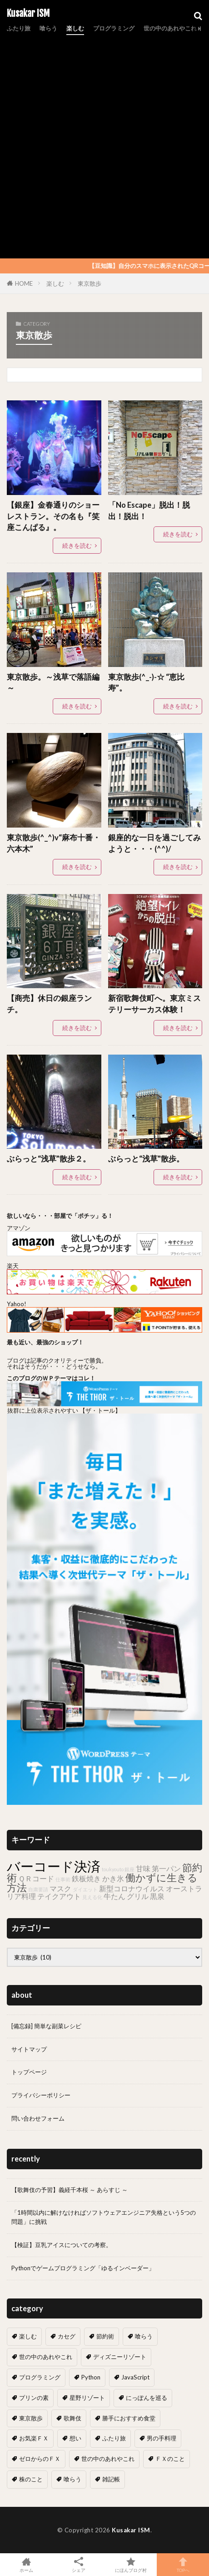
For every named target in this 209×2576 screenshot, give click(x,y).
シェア (78, 2565)
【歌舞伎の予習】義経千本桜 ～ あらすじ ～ (69, 2189)
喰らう (48, 28)
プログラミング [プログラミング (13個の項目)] (39, 2377)
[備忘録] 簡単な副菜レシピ (46, 2026)
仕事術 (62, 1879)
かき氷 (113, 1878)
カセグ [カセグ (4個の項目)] (66, 2336)
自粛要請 (38, 1889)
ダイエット (85, 1889)
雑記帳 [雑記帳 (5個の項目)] (111, 2479)
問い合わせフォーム (38, 2118)
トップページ (29, 2072)
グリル (138, 1896)
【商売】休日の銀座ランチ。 (49, 1004)
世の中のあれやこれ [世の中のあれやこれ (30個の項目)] (45, 2356)
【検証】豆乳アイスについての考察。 (61, 2244)
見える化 (92, 1897)
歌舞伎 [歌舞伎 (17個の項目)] (72, 2418)
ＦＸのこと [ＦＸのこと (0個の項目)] (170, 2458)
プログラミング (113, 28)
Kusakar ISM (28, 13)
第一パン (166, 1868)
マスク (60, 1888)
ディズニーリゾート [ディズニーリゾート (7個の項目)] (119, 2356)
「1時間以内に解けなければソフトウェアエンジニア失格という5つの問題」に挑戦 (103, 2217)
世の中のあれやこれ (170, 28)
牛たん (114, 1896)
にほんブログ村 (130, 2564)
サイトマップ (29, 2049)
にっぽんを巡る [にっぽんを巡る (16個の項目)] (146, 2397)
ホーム (26, 2564)
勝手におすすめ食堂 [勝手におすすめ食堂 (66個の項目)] (128, 2418)
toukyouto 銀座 (118, 1869)
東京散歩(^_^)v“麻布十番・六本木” (53, 843)
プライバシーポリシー (40, 2095)
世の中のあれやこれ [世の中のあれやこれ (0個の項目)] (107, 2458)
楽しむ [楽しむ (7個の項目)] (28, 2336)
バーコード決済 (53, 1866)
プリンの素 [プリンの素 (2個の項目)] (34, 2397)
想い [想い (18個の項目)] (75, 2438)
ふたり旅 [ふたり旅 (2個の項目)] (114, 2438)
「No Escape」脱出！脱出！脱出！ (149, 510)
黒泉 (157, 1896)
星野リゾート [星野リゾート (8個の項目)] (87, 2397)
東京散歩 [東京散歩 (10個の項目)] (31, 2418)
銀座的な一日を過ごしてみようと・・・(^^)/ (154, 843)
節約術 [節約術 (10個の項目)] (105, 2336)
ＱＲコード (36, 1878)
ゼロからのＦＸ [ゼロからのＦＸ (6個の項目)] (39, 2458)
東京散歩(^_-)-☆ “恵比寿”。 (146, 682)
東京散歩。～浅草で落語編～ (53, 682)
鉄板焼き (86, 1878)
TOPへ (183, 2564)
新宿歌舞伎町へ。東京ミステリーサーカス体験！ (154, 1004)
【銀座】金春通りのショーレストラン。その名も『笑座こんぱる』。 (53, 516)
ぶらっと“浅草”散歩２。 (48, 1158)
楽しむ (75, 28)
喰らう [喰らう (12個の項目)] (144, 2336)
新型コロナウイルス (131, 1888)
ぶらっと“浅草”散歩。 (146, 1158)
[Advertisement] (104, 144)
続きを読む (77, 545)
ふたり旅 (18, 28)
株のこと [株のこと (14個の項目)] (31, 2479)
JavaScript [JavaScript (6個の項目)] (135, 2377)
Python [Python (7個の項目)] (90, 2377)
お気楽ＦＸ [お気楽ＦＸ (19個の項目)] (34, 2438)
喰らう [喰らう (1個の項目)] (72, 2479)
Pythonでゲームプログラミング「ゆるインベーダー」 (82, 2268)
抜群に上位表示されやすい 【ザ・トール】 (64, 1410)
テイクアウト (59, 1896)
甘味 (143, 1868)
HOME (24, 283)
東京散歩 (89, 283)
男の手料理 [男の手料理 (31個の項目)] (161, 2438)
